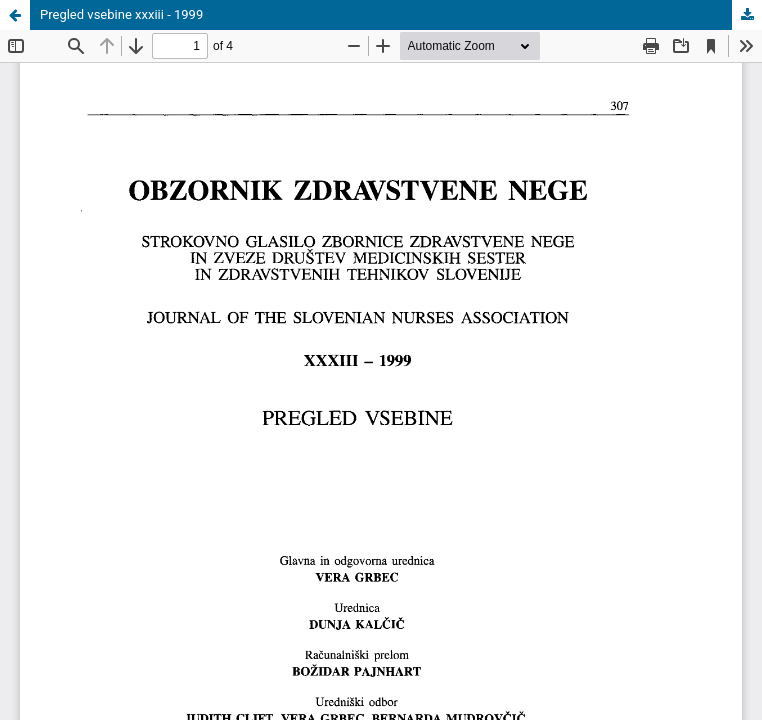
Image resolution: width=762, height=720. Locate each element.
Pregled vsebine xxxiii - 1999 (121, 14)
